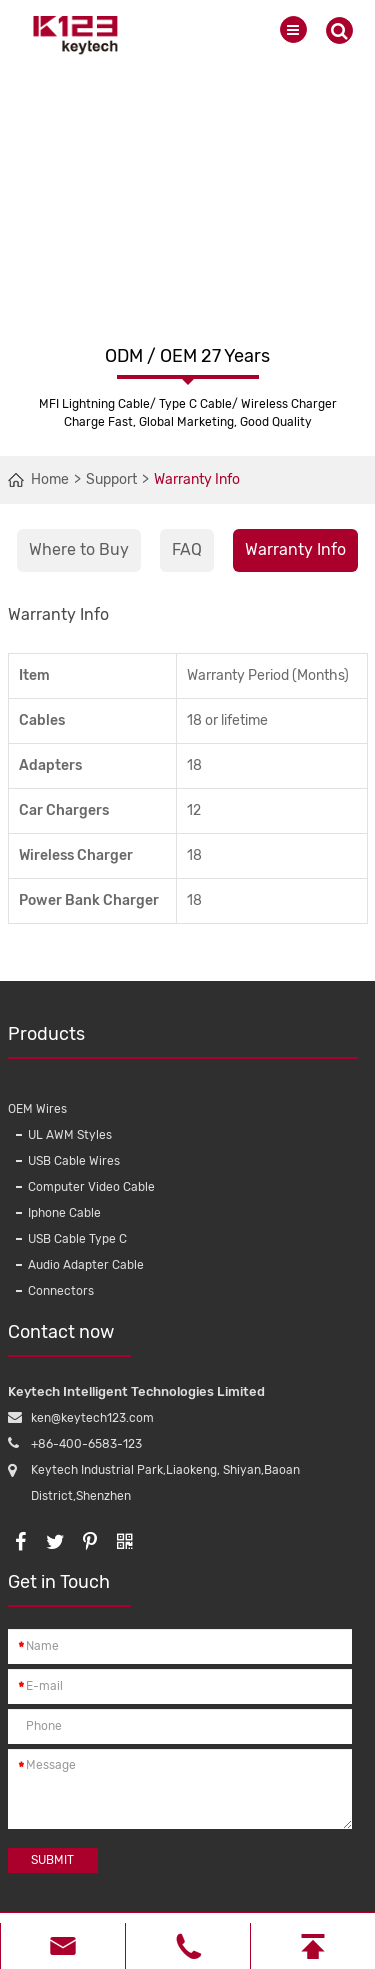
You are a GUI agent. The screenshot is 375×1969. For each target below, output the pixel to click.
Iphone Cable (64, 1213)
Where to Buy (79, 549)
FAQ (187, 549)
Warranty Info (197, 479)
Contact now (69, 1339)
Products (183, 1041)
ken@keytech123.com (92, 1418)
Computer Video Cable (91, 1187)
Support (111, 479)
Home (50, 479)
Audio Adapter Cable (86, 1265)
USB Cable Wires (74, 1161)
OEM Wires (37, 1109)
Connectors (61, 1291)
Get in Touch (69, 1589)
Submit (52, 1860)
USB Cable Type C (77, 1239)
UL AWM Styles (70, 1135)
